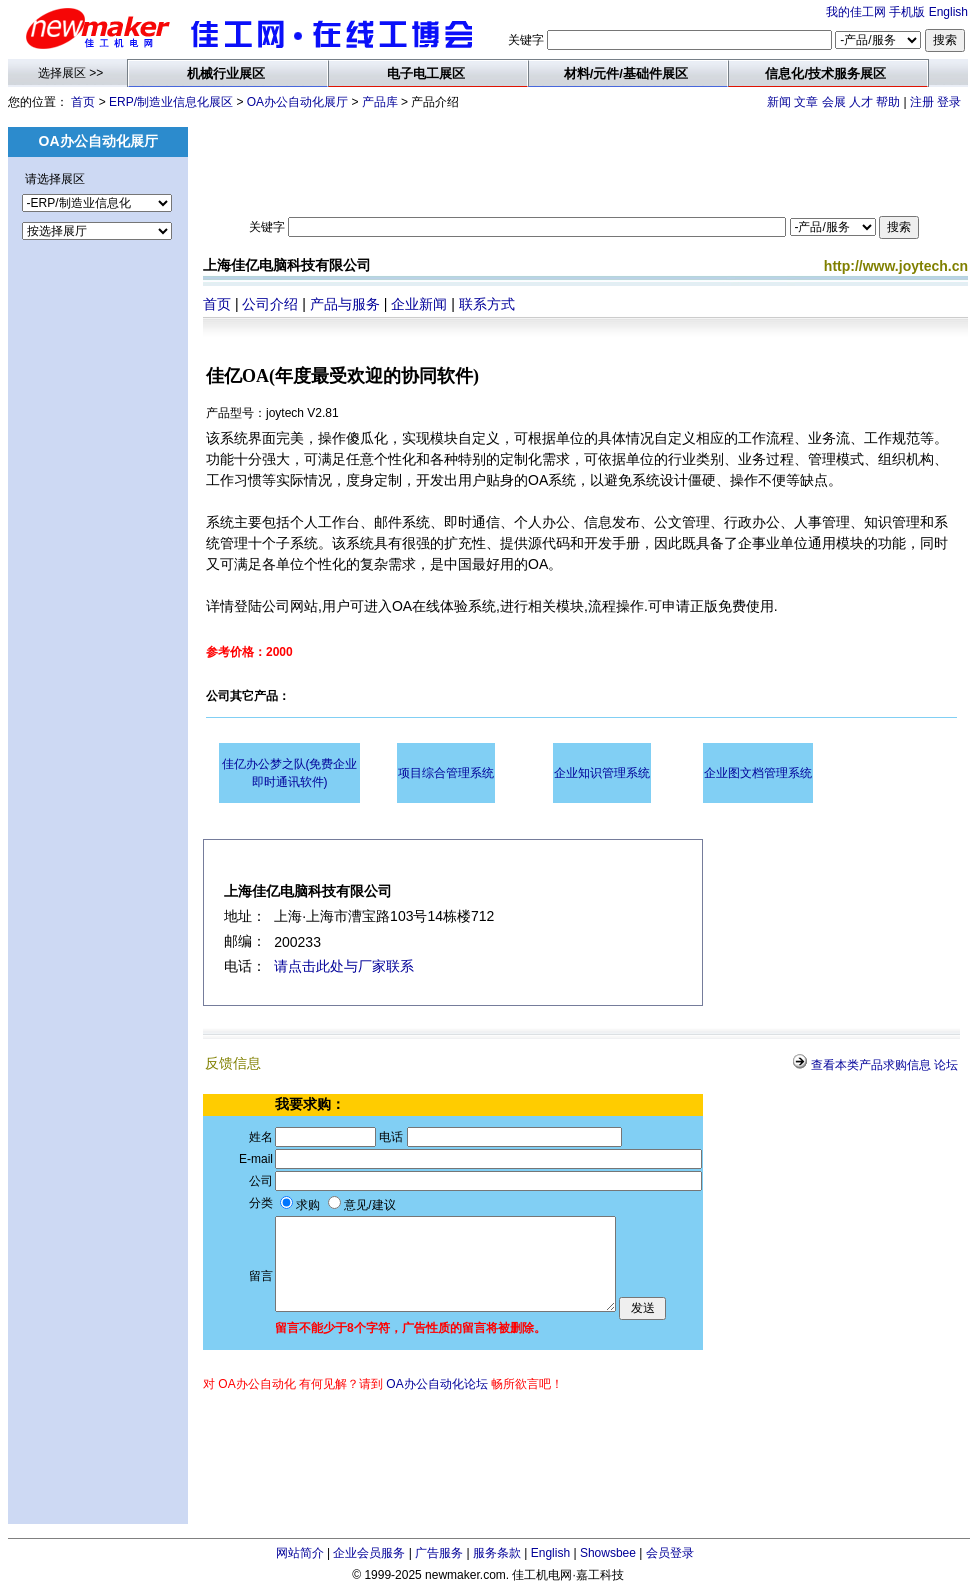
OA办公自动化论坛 (436, 1384)
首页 (83, 102)
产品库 (380, 102)
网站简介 (300, 1553)
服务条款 (497, 1553)
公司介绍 (270, 304)
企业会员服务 (369, 1553)
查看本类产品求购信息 (871, 1065)
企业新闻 (419, 304)
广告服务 (439, 1553)
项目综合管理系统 (446, 773)
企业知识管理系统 (602, 773)
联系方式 (487, 304)
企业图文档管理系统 (758, 773)
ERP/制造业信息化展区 (171, 102)
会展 (834, 102)
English (948, 12)
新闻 (779, 102)
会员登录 (670, 1553)
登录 (949, 102)
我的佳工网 (856, 12)
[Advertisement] (98, 606)
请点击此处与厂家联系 (344, 966)
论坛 (946, 1065)
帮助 (888, 102)
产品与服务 (345, 304)
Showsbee (608, 1553)
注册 (922, 102)
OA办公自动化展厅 (297, 102)
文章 (806, 102)
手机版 (907, 12)
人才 (861, 102)
